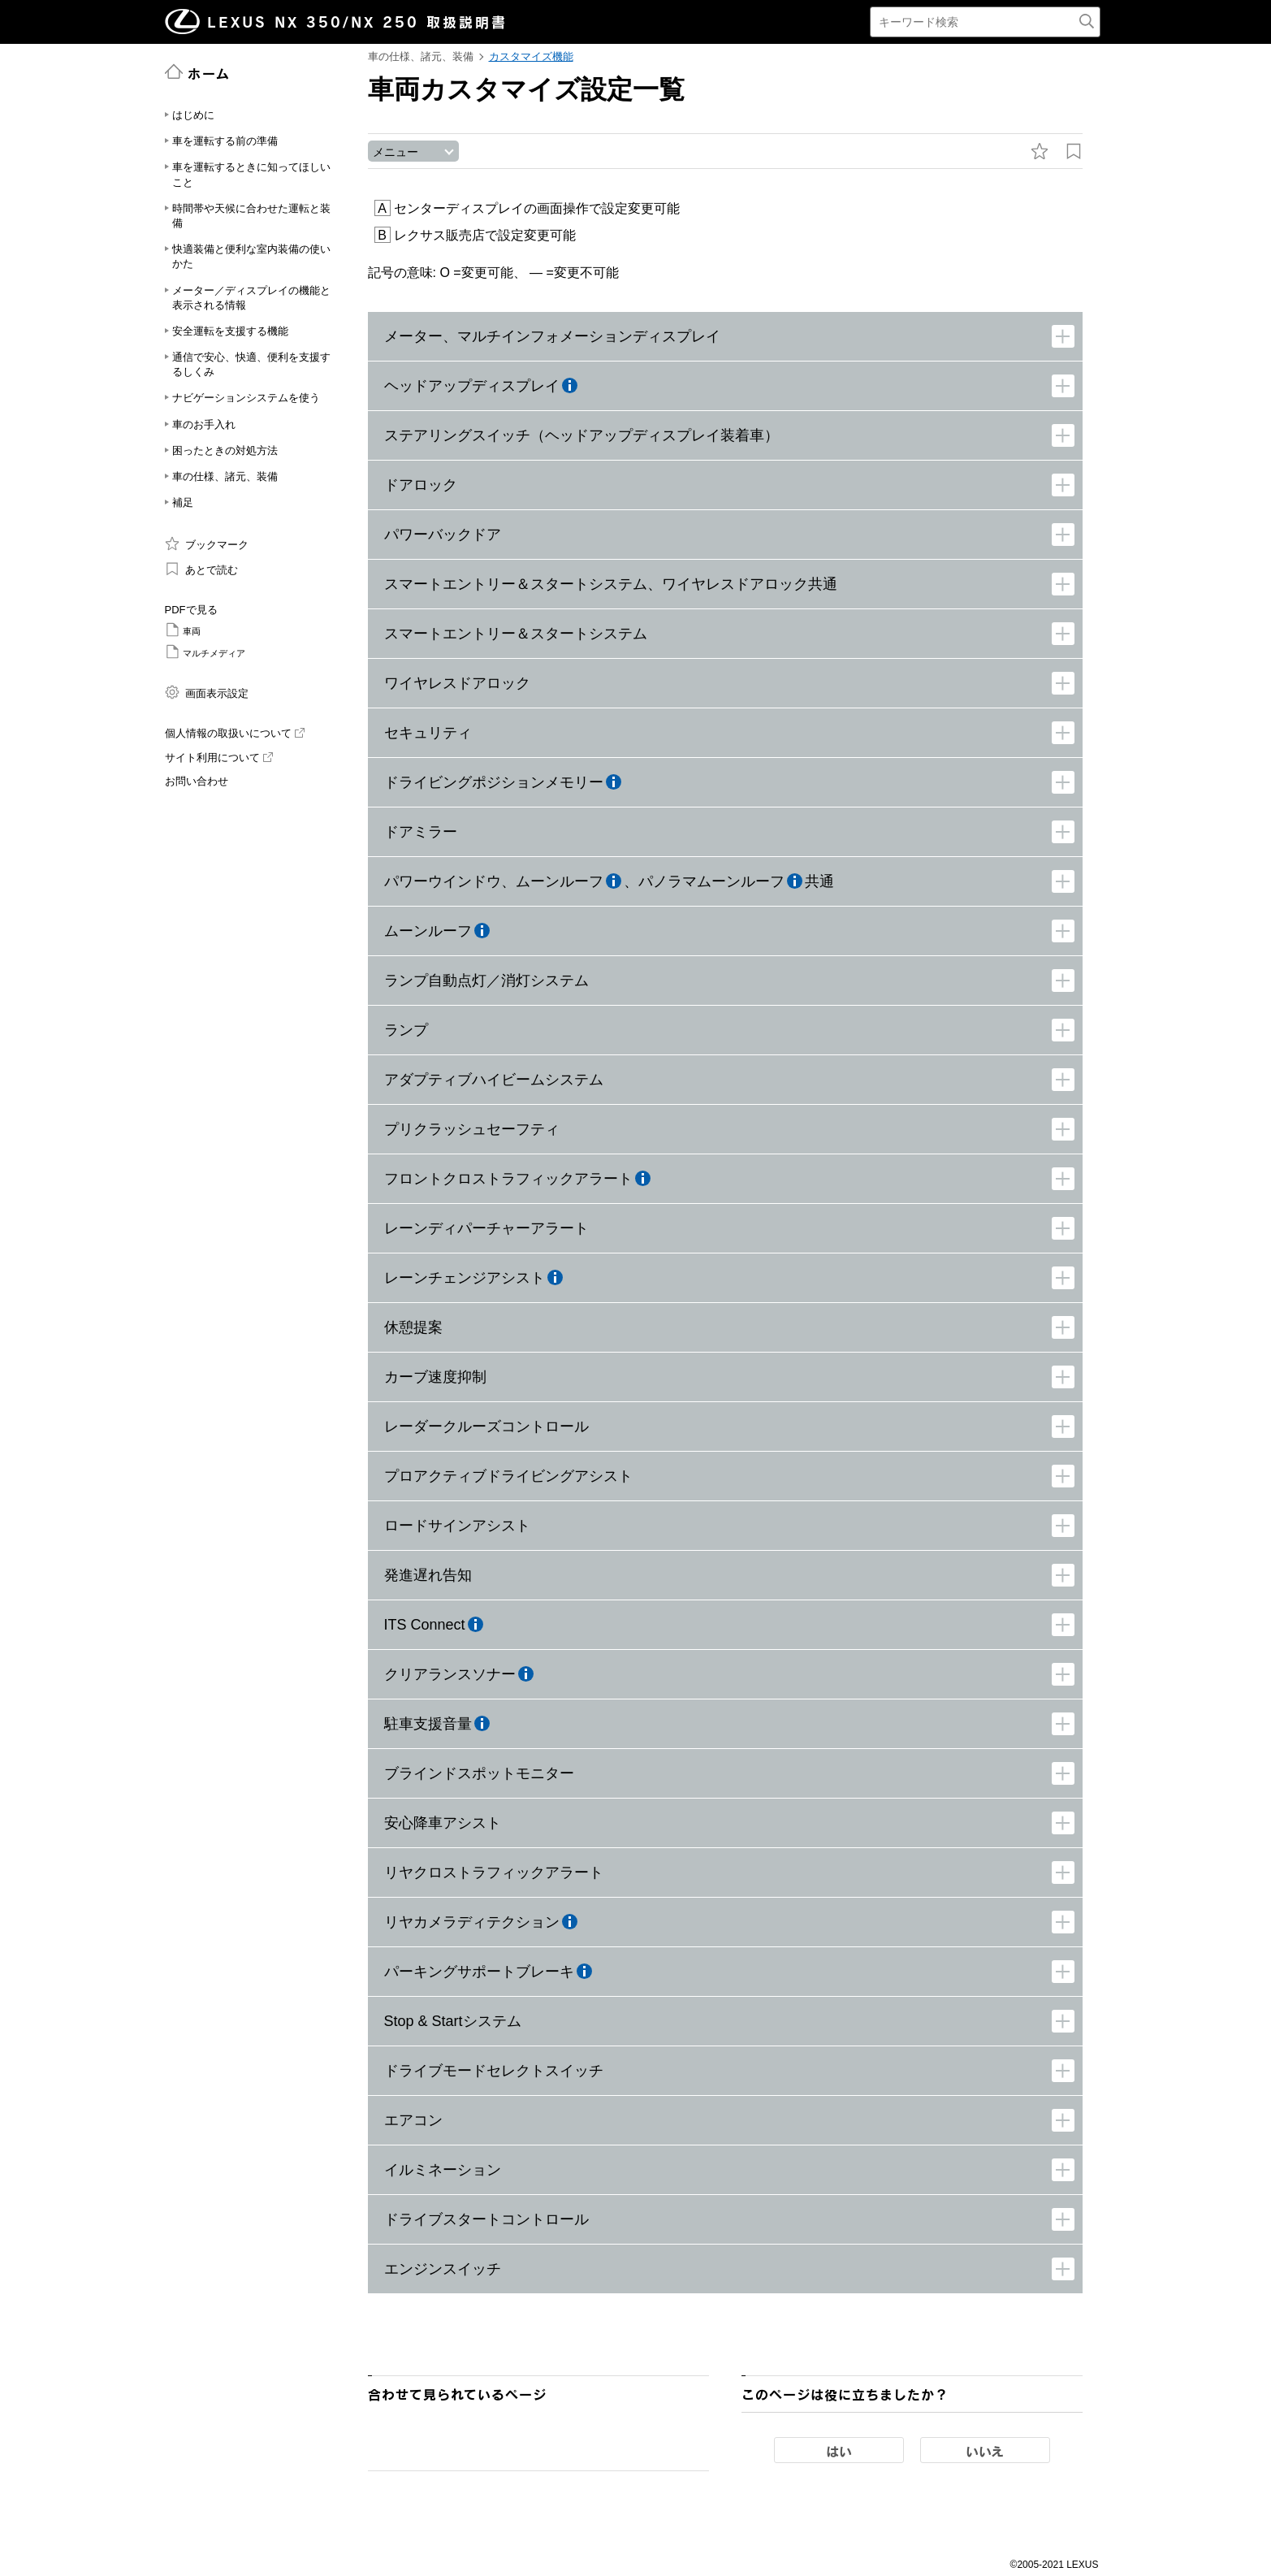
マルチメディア (205, 651)
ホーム (198, 72)
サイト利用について (219, 757)
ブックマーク (207, 543)
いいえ (985, 2452)
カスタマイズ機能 (531, 56)
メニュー (395, 151)
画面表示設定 (207, 692)
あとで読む (202, 568)
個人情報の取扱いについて (235, 733)
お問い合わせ (196, 781)
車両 (183, 629)
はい (839, 2452)
